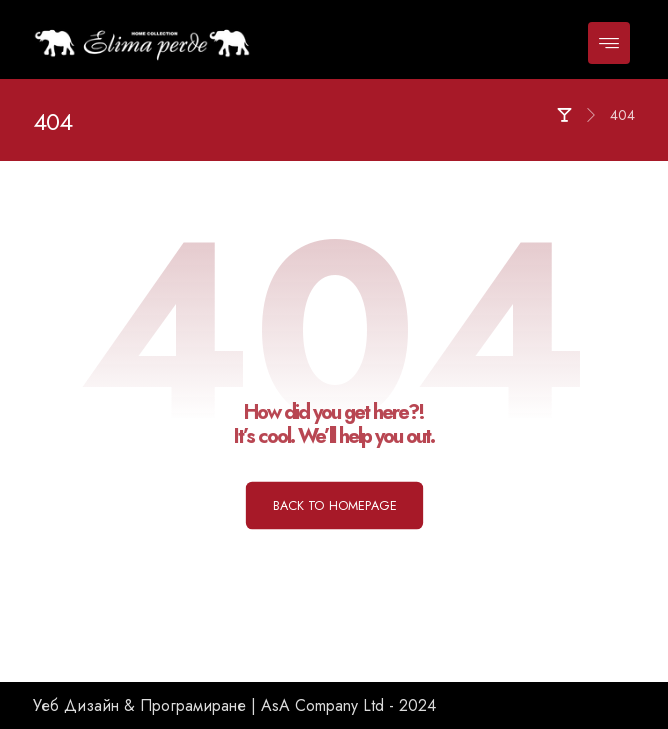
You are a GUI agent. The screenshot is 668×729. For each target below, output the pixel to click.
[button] (609, 43)
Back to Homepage (333, 505)
